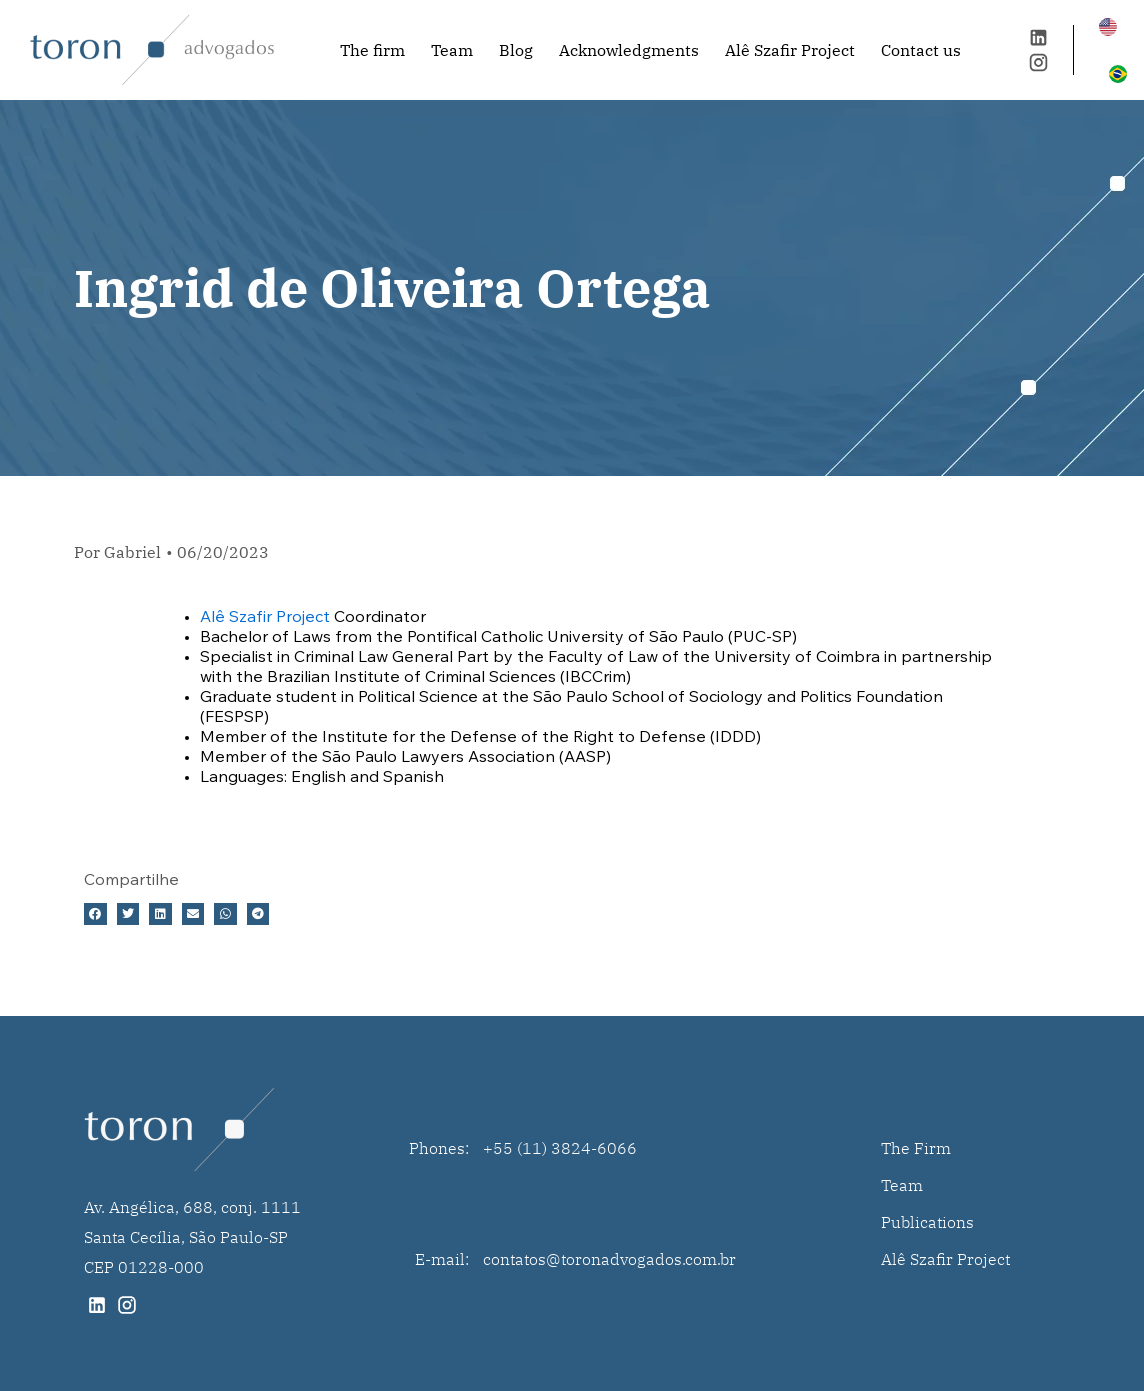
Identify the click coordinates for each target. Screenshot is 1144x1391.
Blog (516, 50)
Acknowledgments (629, 50)
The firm (372, 50)
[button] (95, 914)
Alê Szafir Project (790, 50)
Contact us (921, 50)
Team (452, 50)
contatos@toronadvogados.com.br (609, 1259)
